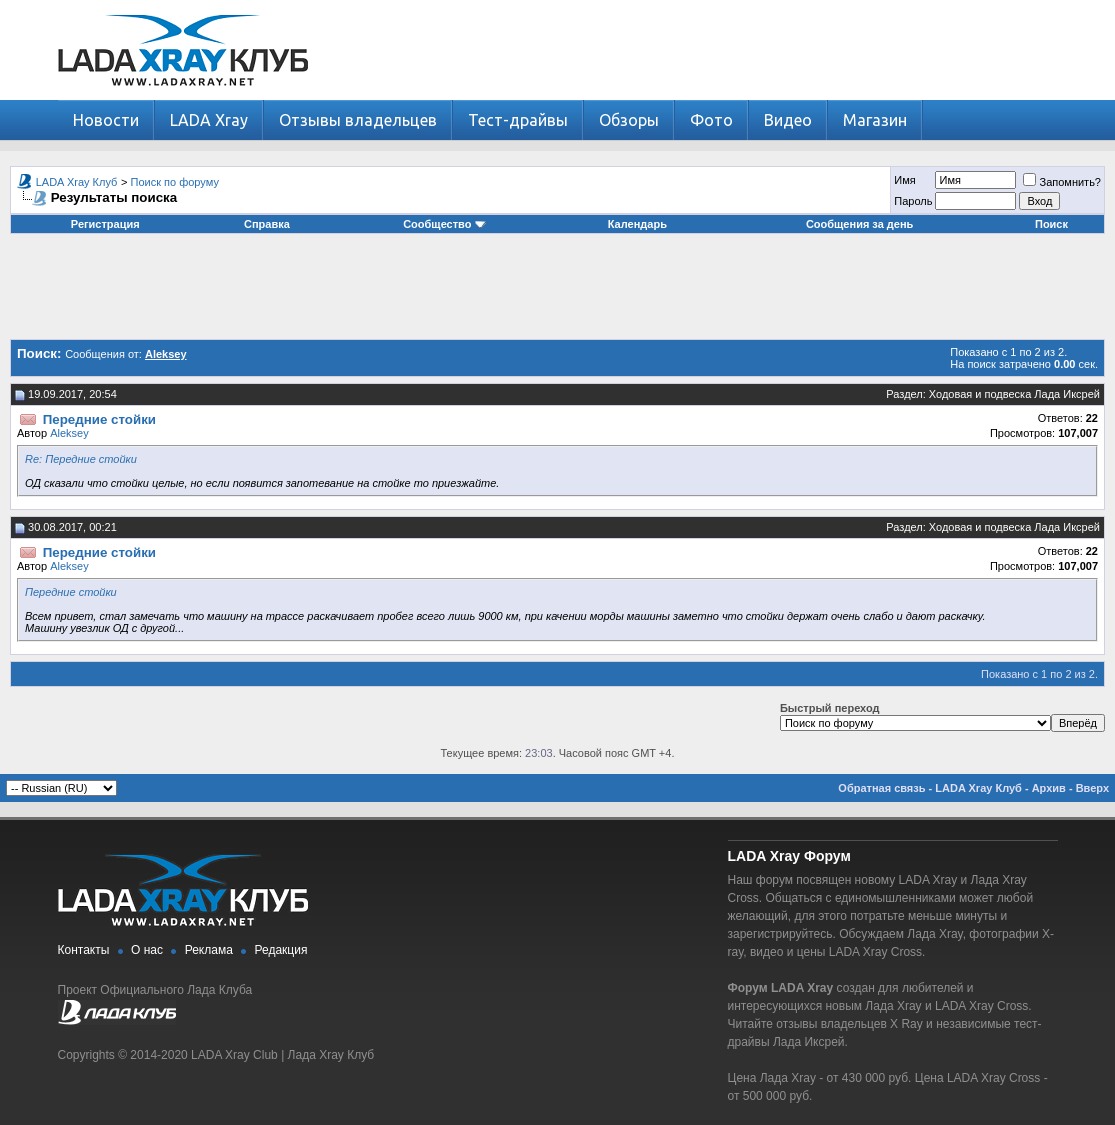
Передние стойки (71, 592)
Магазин (875, 120)
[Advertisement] (558, 294)
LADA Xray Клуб (77, 182)
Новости (106, 120)
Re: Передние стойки (81, 459)
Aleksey (69, 433)
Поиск (1051, 224)
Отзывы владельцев (358, 120)
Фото (711, 120)
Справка (267, 224)
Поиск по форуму (175, 182)
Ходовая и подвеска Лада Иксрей (1014, 394)
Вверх (1092, 788)
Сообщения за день (859, 224)
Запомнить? (1062, 182)
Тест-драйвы (518, 120)
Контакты (84, 950)
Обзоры (629, 120)
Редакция (281, 950)
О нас (147, 950)
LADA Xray (209, 120)
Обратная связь (881, 788)
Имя (904, 180)
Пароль (913, 201)
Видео (788, 120)
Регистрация (105, 224)
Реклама (209, 950)
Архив (1049, 788)
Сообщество (444, 224)
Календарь (637, 224)
